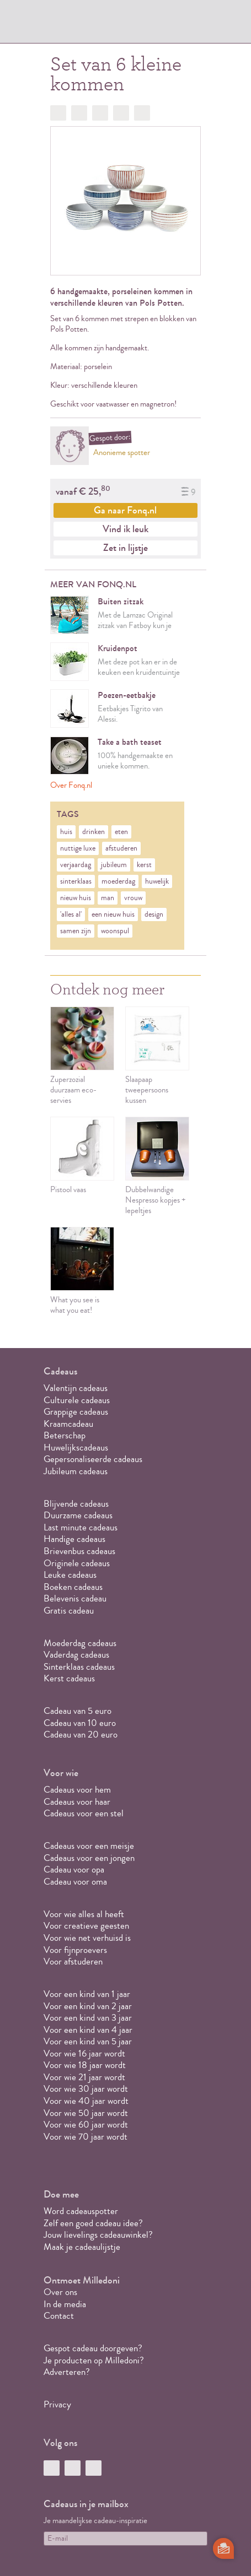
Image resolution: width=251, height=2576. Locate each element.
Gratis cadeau (69, 1610)
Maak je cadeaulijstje (82, 2247)
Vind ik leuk (125, 529)
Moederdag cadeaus (80, 1643)
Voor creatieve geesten (86, 1926)
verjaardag (75, 864)
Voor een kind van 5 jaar (88, 2041)
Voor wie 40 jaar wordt (86, 2101)
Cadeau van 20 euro (81, 1734)
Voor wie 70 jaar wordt (85, 2137)
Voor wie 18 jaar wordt (85, 2065)
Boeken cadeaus (73, 1587)
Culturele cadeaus (77, 1400)
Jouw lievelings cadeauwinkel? (98, 2235)
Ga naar (125, 510)
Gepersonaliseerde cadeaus (93, 1459)
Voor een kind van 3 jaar (88, 2018)
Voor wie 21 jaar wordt (84, 2077)
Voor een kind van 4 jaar (88, 2030)
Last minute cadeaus (81, 1527)
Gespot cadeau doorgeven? (93, 2348)
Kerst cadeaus (69, 1678)
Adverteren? (67, 2372)
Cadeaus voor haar (77, 1802)
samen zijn (75, 931)
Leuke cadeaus (70, 1575)
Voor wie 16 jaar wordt (84, 2053)
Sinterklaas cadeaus (79, 1667)
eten (121, 831)
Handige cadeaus (74, 1539)
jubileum (114, 864)
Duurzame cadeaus (78, 1515)
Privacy (57, 2404)
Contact (59, 2316)
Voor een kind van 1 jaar (87, 1994)
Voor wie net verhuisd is (87, 1938)
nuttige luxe (77, 848)
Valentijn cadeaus (76, 1388)
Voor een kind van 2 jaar (88, 2006)
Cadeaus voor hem (77, 1789)
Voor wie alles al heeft (84, 1914)
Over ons (60, 2292)
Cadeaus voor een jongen (90, 1858)
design (154, 914)
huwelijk (157, 881)
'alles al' (71, 914)
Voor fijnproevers (75, 1950)
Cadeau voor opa (74, 1869)
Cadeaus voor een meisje (89, 1846)
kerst (144, 864)
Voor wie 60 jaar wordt (86, 2124)
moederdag (118, 881)
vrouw (133, 897)
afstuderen (121, 848)
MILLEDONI (74, 25)
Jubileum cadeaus (76, 1471)
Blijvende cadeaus (76, 1504)
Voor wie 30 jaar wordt (86, 2089)
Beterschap (65, 1435)
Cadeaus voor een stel (84, 1813)
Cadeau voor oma (75, 1881)
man (107, 897)
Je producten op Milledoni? (94, 2360)
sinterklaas (76, 881)
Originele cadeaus (77, 1563)
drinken (93, 831)
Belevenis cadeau (75, 1598)
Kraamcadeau (68, 1424)
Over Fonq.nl (71, 785)
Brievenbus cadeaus (79, 1551)
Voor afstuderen (73, 1961)
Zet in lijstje (125, 547)
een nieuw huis (113, 914)
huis (66, 831)
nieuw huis (75, 897)
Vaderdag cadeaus (76, 1655)
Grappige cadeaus (76, 1412)
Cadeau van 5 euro (77, 1711)
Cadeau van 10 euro (80, 1723)
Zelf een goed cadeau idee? (93, 2223)
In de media (65, 2304)
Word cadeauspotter (81, 2211)
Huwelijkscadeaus (76, 1447)
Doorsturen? (142, 113)
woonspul (115, 931)
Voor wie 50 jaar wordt (86, 2113)
